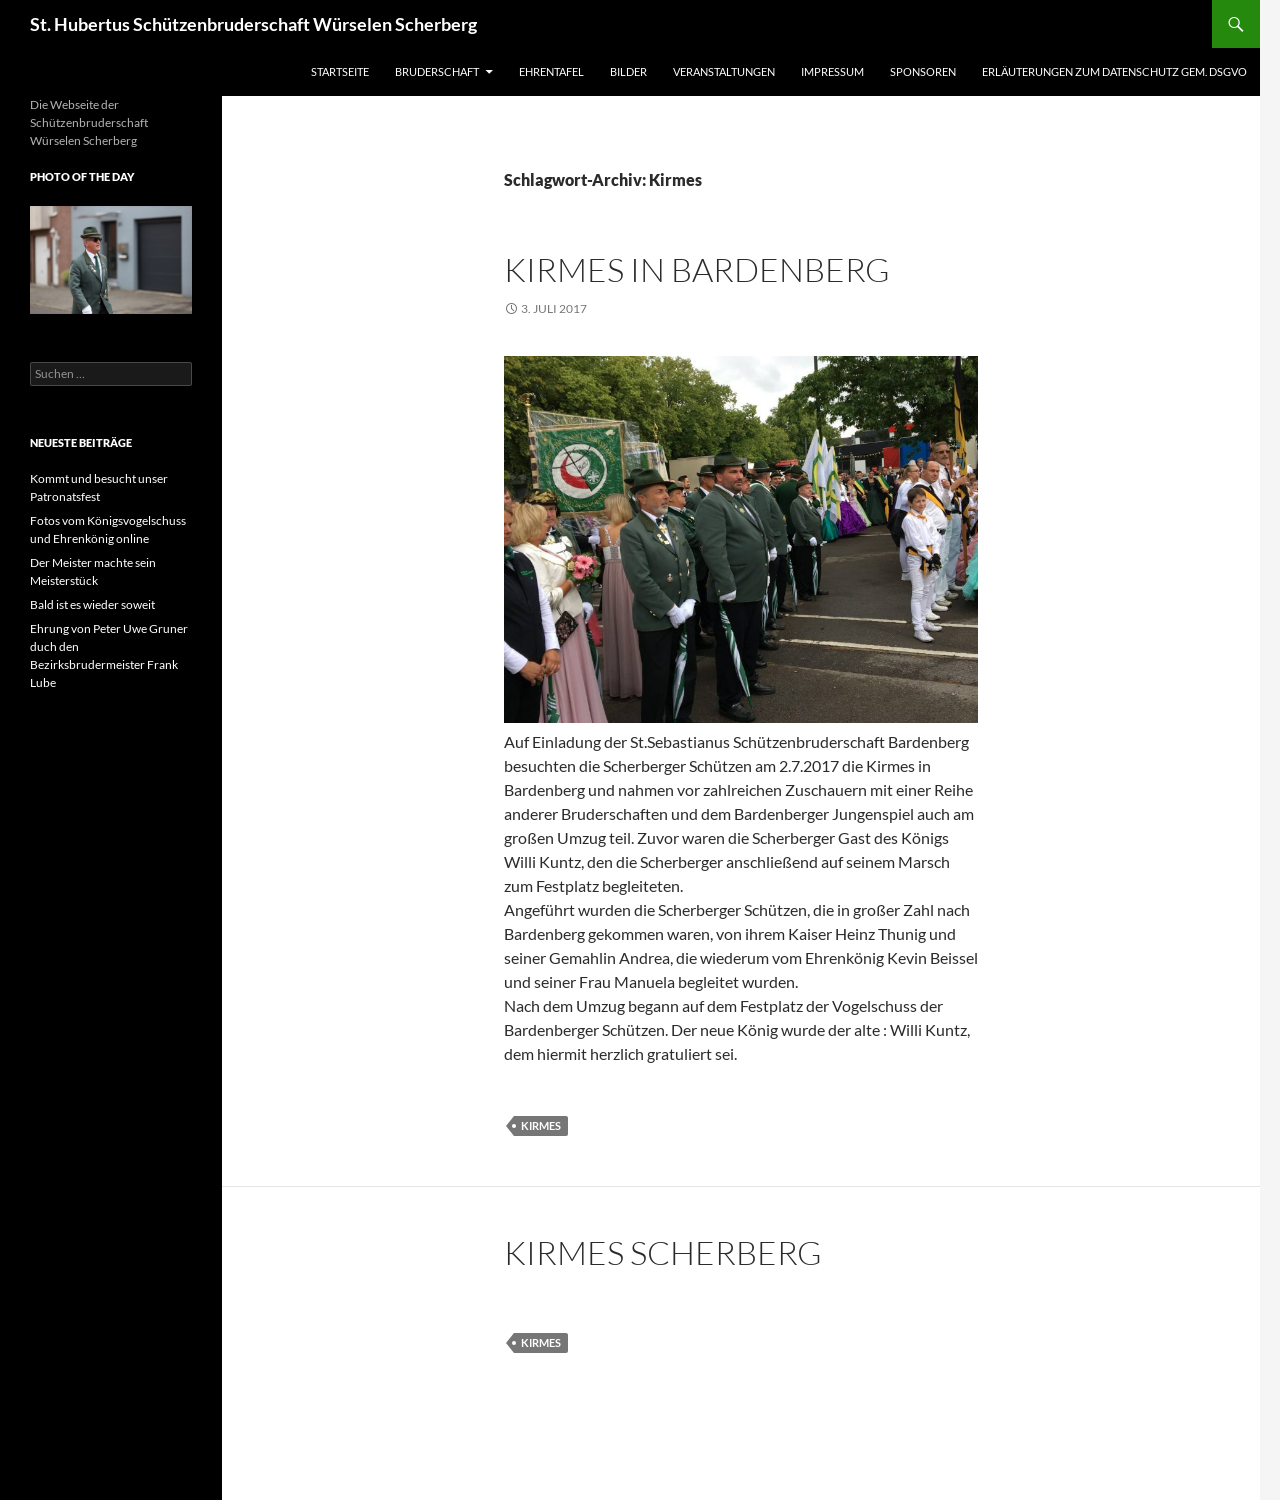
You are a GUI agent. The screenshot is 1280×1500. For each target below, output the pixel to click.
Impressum (832, 71)
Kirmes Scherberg (663, 1252)
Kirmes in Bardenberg (697, 269)
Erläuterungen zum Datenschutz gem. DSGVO (1114, 71)
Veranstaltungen (724, 71)
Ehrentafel (551, 71)
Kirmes (541, 1125)
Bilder (628, 71)
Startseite (340, 71)
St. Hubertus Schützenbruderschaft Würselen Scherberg (253, 24)
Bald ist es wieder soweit (92, 604)
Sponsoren (923, 71)
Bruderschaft (437, 71)
